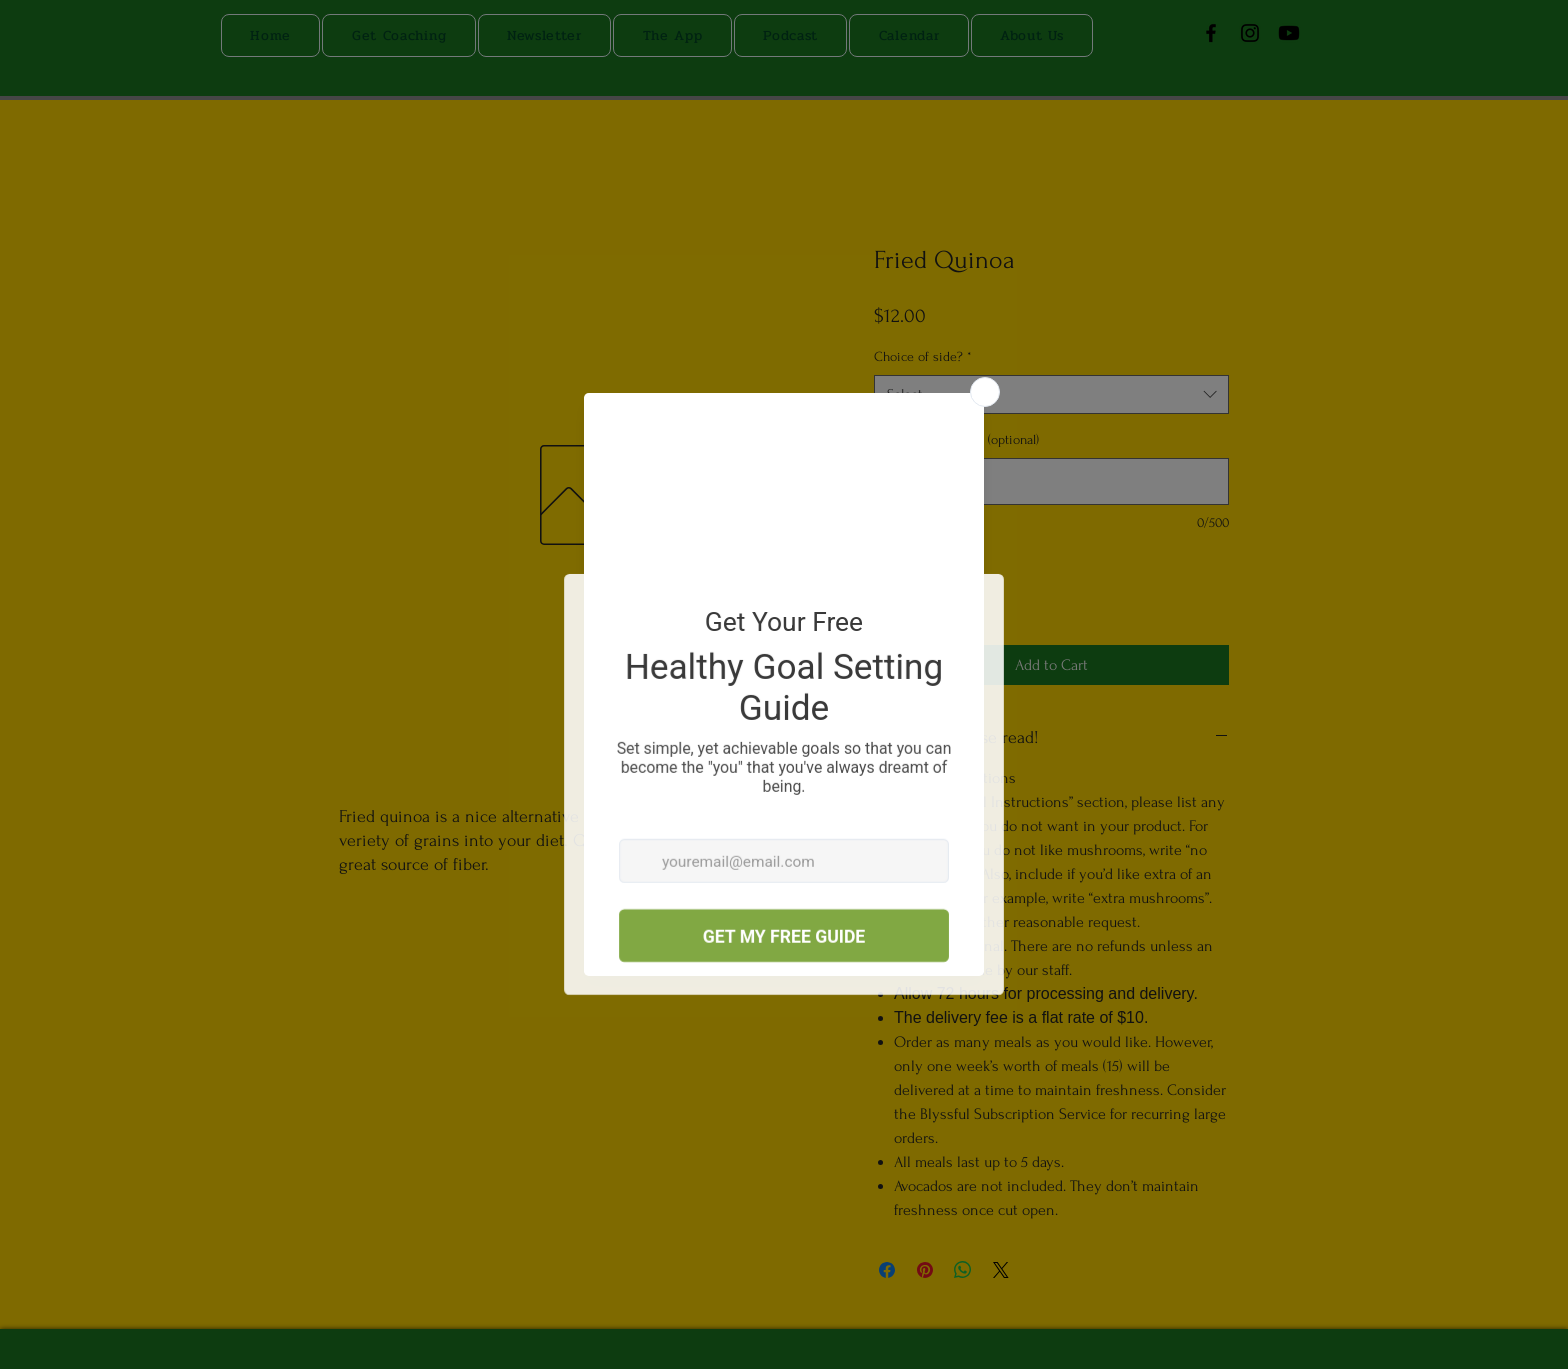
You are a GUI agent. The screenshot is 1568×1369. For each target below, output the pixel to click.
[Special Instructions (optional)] (1051, 481)
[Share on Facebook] (887, 1270)
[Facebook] (1211, 33)
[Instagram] (1250, 33)
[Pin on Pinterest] (925, 1270)
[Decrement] (889, 594)
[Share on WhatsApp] (963, 1270)
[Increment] (950, 594)
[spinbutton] (920, 594)
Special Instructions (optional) (956, 439)
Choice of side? (923, 356)
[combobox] (1051, 394)
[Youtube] (1289, 33)
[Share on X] (1001, 1270)
